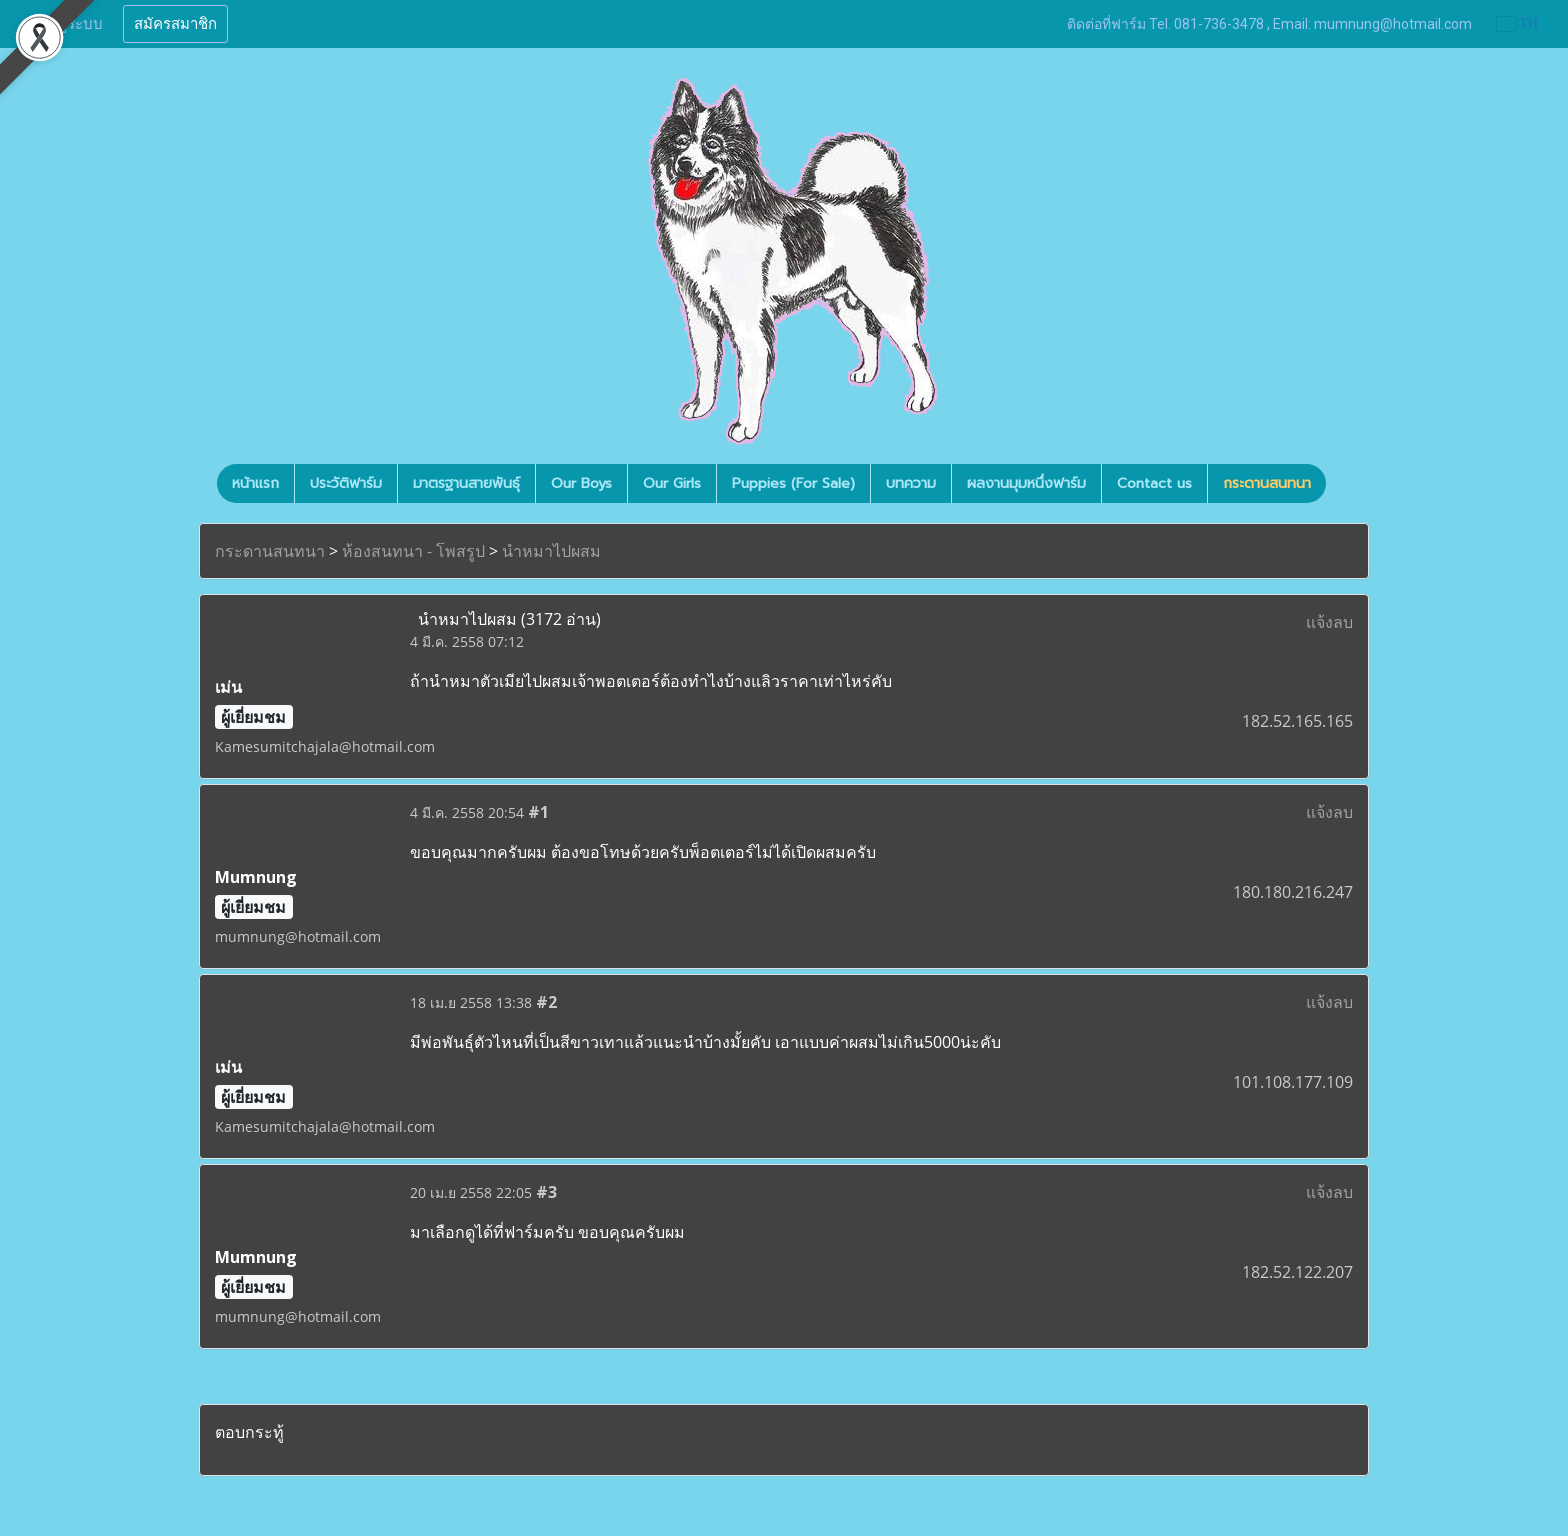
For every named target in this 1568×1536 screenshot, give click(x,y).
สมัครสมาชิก (175, 24)
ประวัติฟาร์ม (346, 483)
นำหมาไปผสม (551, 551)
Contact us (1154, 483)
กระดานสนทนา (1267, 483)
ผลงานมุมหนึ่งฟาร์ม (1026, 483)
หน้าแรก (255, 483)
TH (1517, 23)
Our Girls (672, 483)
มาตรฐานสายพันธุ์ (466, 483)
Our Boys (581, 483)
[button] (1344, 484)
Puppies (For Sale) (793, 483)
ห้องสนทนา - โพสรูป (413, 551)
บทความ (911, 483)
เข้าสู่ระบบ (69, 24)
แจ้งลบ (1329, 622)
